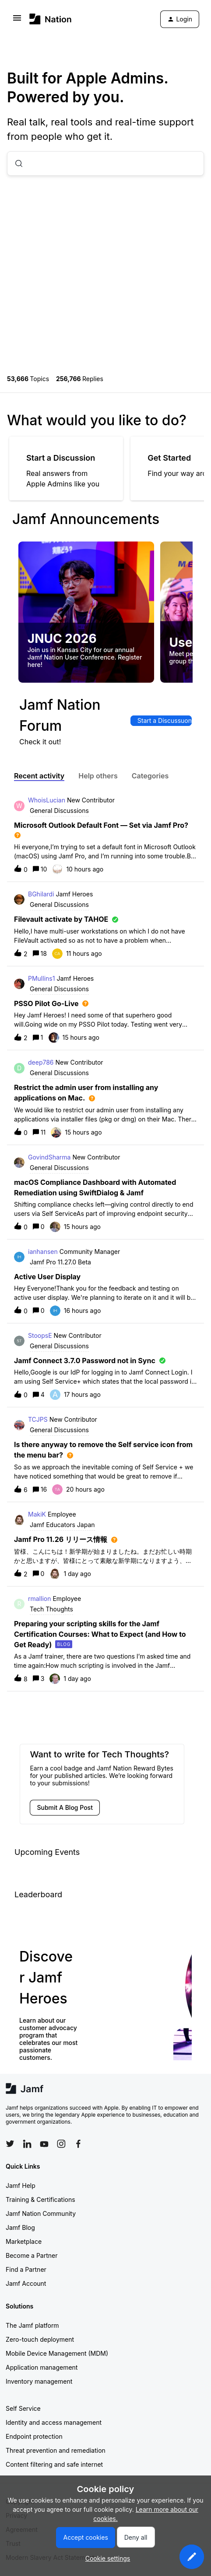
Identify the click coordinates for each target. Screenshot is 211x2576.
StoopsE (40, 1335)
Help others (97, 775)
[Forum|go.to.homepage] (50, 19)
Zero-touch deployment (40, 2339)
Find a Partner (26, 2269)
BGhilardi (41, 894)
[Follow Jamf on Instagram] (61, 2143)
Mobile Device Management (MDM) (57, 2353)
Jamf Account (26, 2283)
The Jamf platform (32, 2325)
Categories (150, 775)
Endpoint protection (34, 2436)
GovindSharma (49, 1157)
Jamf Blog (20, 2227)
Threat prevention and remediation (56, 2450)
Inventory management (39, 2381)
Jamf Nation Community (41, 2213)
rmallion (39, 1598)
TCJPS (38, 1419)
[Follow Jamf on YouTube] (44, 2144)
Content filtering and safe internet (54, 2464)
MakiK (37, 1514)
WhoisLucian (46, 800)
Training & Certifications (40, 2199)
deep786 (41, 1062)
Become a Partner (31, 2255)
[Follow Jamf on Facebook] (78, 2143)
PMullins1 (41, 978)
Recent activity (39, 775)
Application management (41, 2367)
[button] (191, 2557)
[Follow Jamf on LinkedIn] (27, 2143)
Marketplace (24, 2241)
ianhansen (43, 1251)
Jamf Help (20, 2185)
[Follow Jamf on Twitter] (10, 2143)
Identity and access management (54, 2422)
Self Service (23, 2408)
